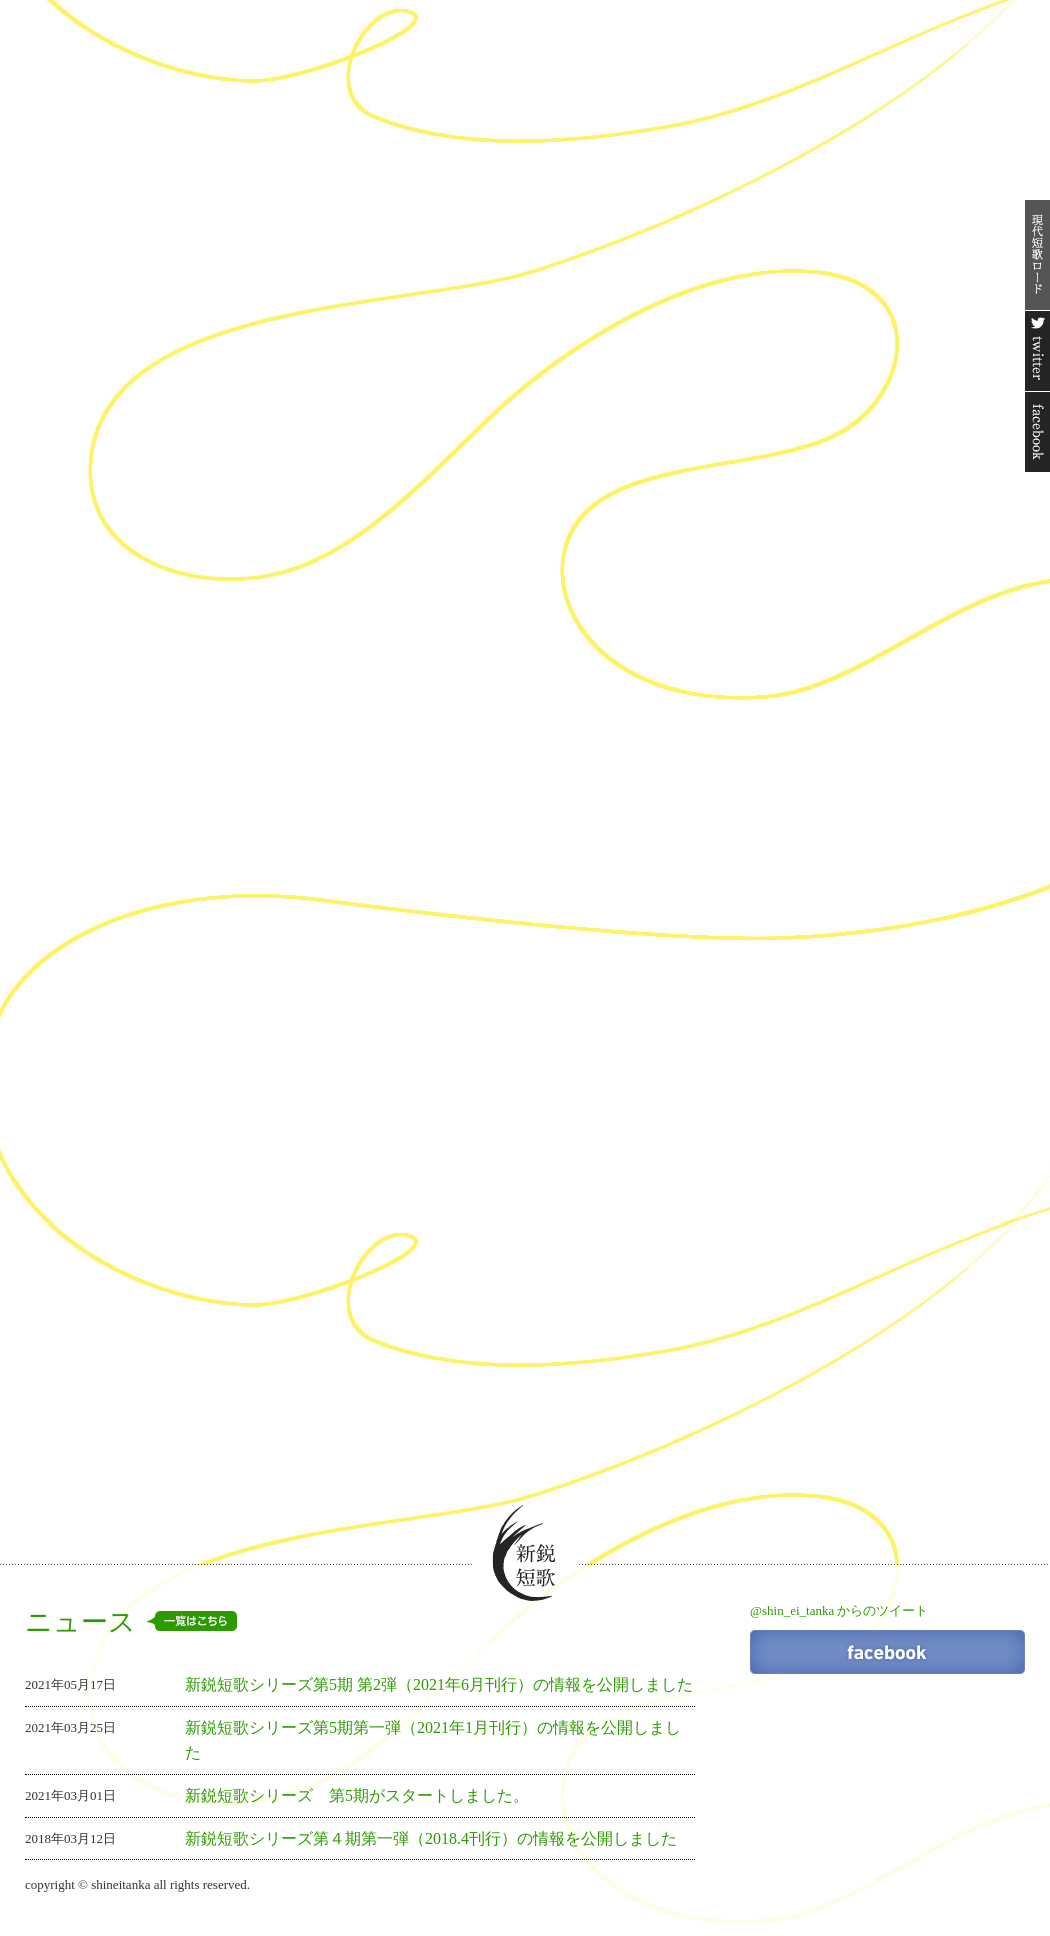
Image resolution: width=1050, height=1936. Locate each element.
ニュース (131, 1622)
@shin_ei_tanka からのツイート (839, 1610)
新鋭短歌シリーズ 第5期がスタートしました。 (357, 1795)
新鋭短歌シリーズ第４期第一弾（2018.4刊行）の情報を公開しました (431, 1838)
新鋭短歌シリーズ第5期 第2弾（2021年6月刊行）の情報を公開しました (439, 1684)
